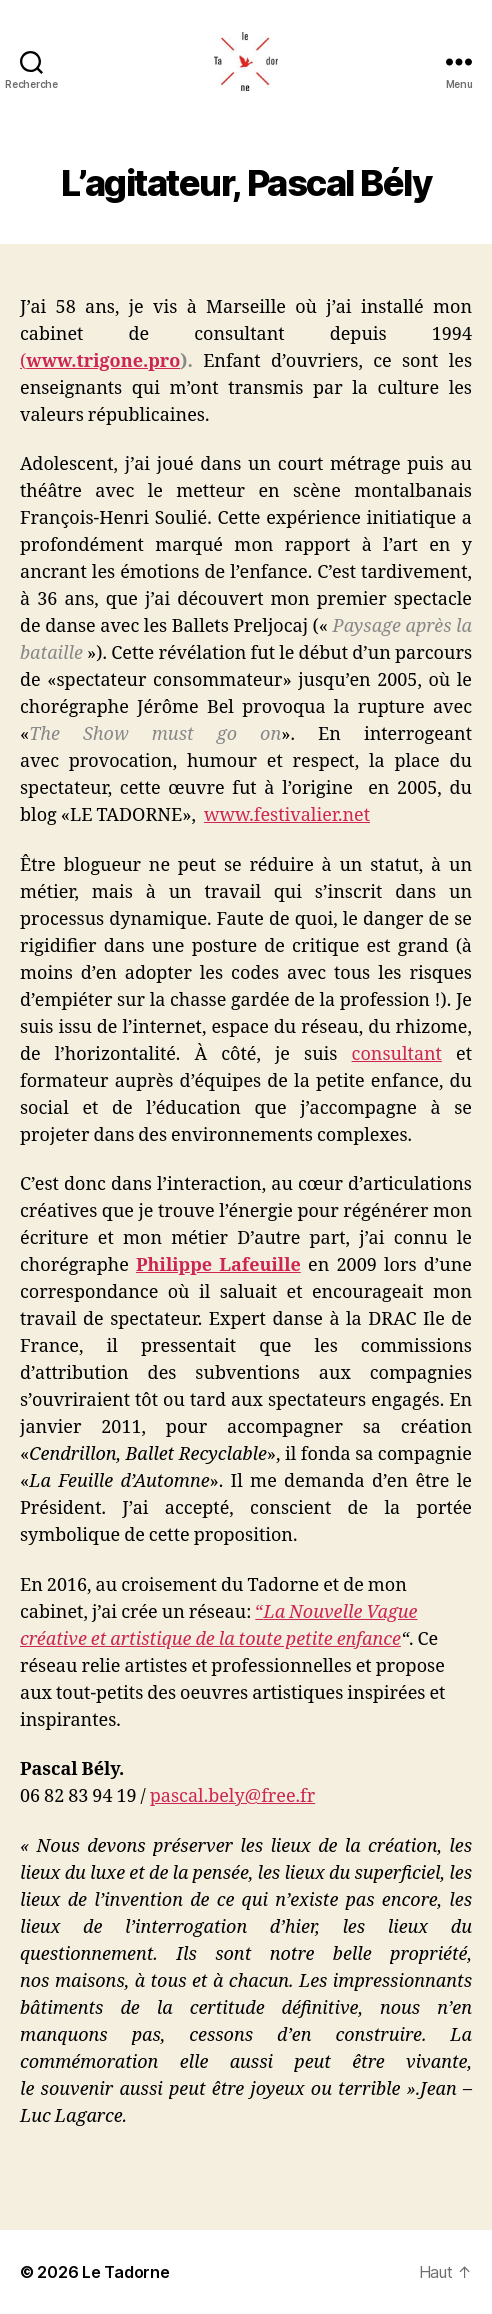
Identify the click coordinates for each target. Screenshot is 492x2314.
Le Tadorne (125, 2272)
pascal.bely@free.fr (232, 1796)
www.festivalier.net (287, 815)
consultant (397, 1054)
